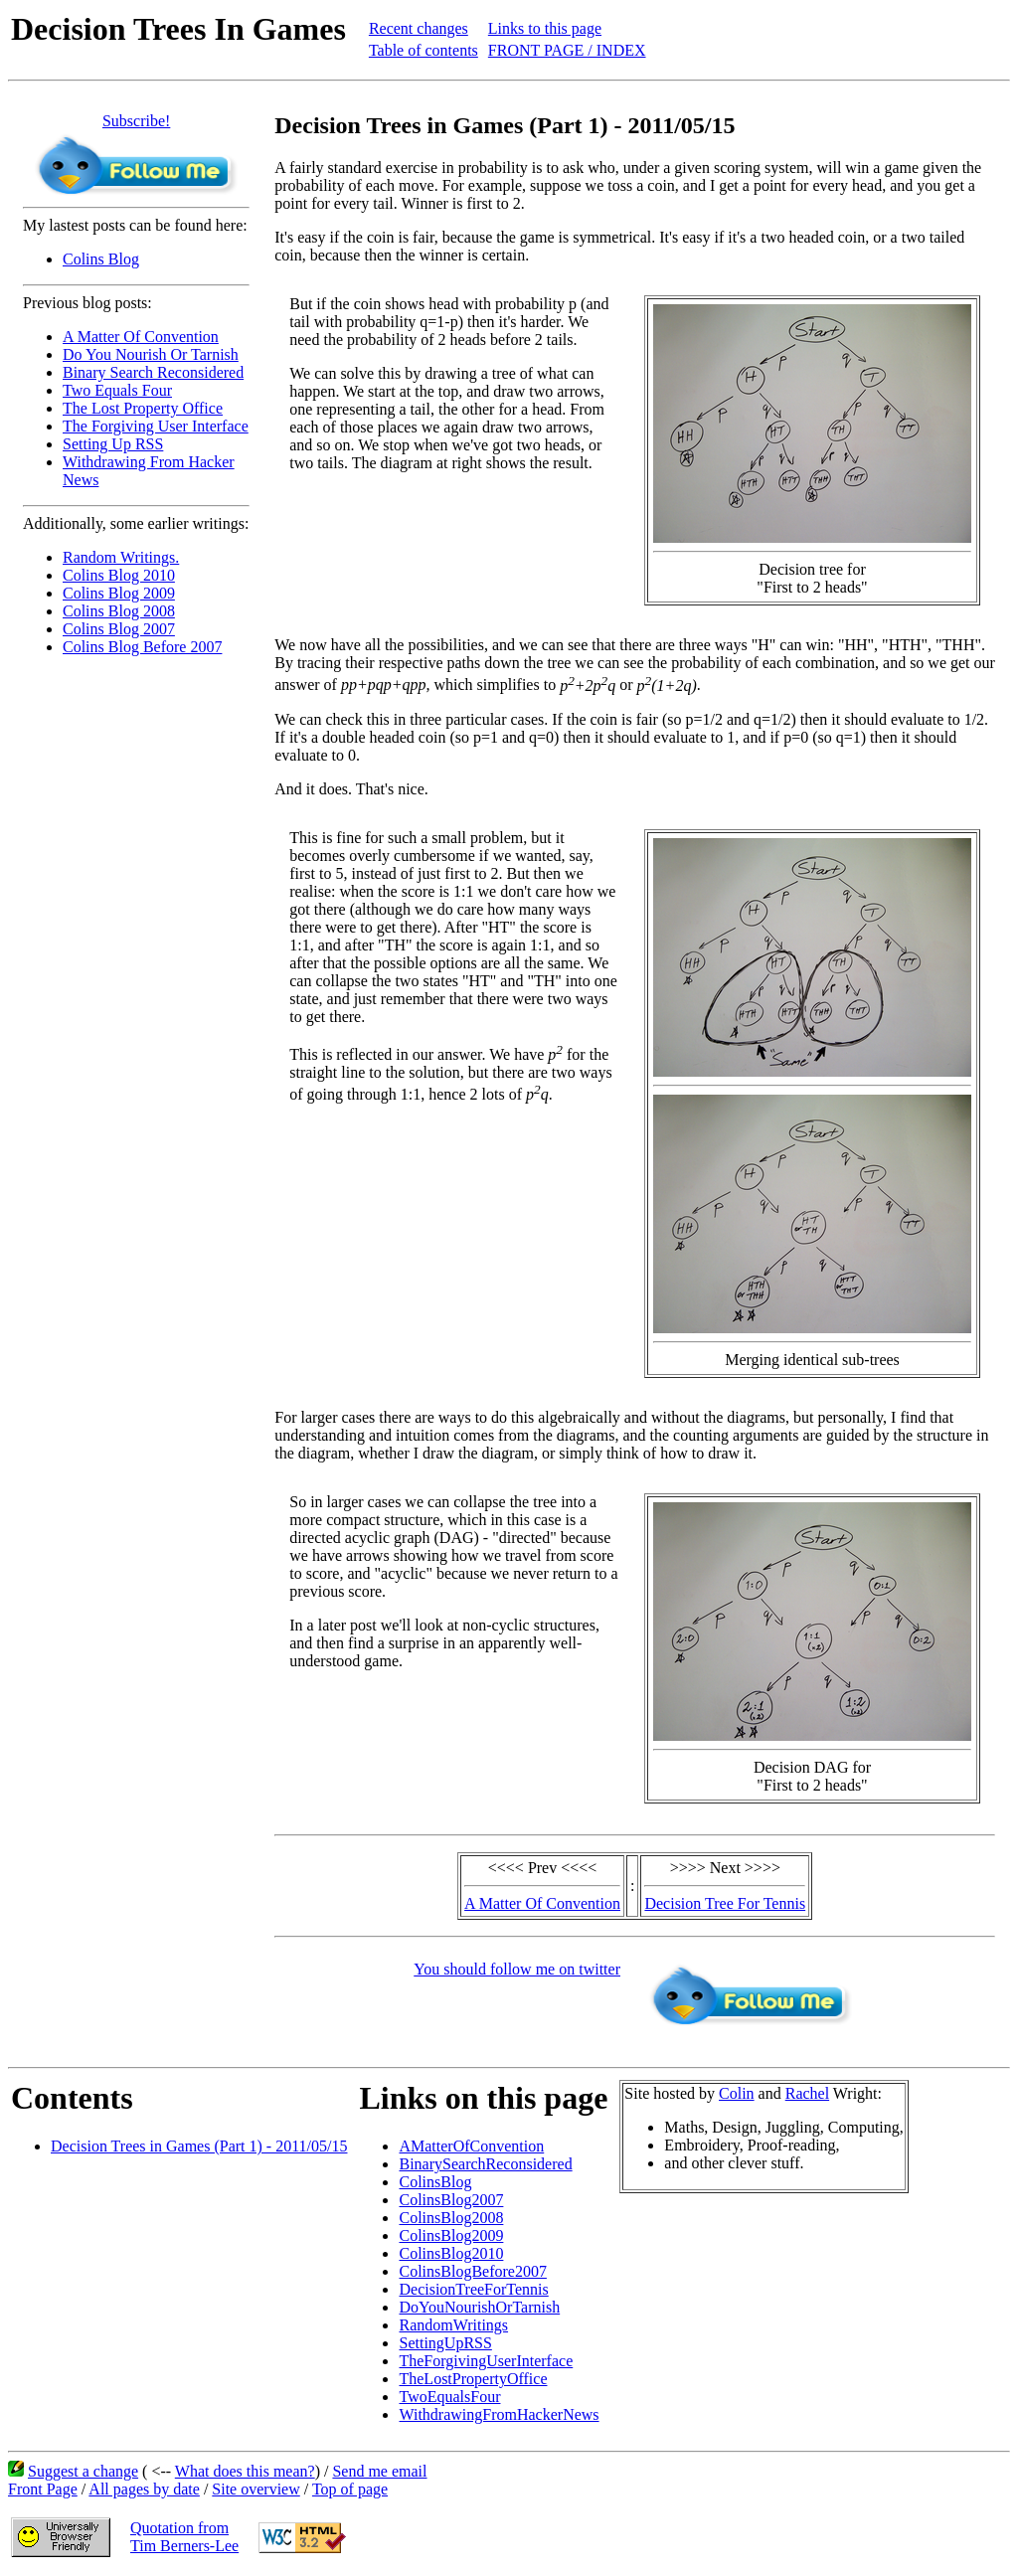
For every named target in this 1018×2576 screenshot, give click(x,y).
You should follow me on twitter (517, 1969)
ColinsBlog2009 (451, 2235)
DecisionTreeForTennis (473, 2289)
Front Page (43, 2489)
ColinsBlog (435, 2181)
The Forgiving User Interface (156, 426)
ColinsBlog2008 (451, 2217)
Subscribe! (136, 120)
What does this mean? (245, 2471)
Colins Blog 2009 (119, 593)
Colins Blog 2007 (119, 628)
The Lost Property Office (143, 408)
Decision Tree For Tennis (724, 1903)
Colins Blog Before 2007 (142, 646)
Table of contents (423, 50)
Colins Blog (101, 259)
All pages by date (144, 2489)
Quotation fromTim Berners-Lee (184, 2536)
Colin (737, 2093)
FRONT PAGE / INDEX (567, 50)
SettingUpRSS (445, 2342)
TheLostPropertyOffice (473, 2378)
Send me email (379, 2471)
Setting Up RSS (113, 443)
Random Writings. (121, 557)
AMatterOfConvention (471, 2146)
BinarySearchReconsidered (485, 2163)
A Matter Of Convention (141, 336)
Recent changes (418, 28)
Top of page (350, 2489)
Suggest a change (83, 2471)
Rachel (807, 2093)
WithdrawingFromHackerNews (498, 2414)
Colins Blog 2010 (119, 575)
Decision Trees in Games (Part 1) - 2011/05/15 (199, 2146)
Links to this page (544, 28)
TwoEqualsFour (449, 2396)
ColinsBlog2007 (451, 2199)
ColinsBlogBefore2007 (472, 2271)
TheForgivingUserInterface (486, 2360)
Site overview (255, 2489)
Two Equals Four (117, 390)
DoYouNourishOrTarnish (479, 2307)
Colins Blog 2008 (119, 610)
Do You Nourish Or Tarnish (151, 354)
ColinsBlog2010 (451, 2253)
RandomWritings (453, 2325)
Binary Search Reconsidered (153, 372)
